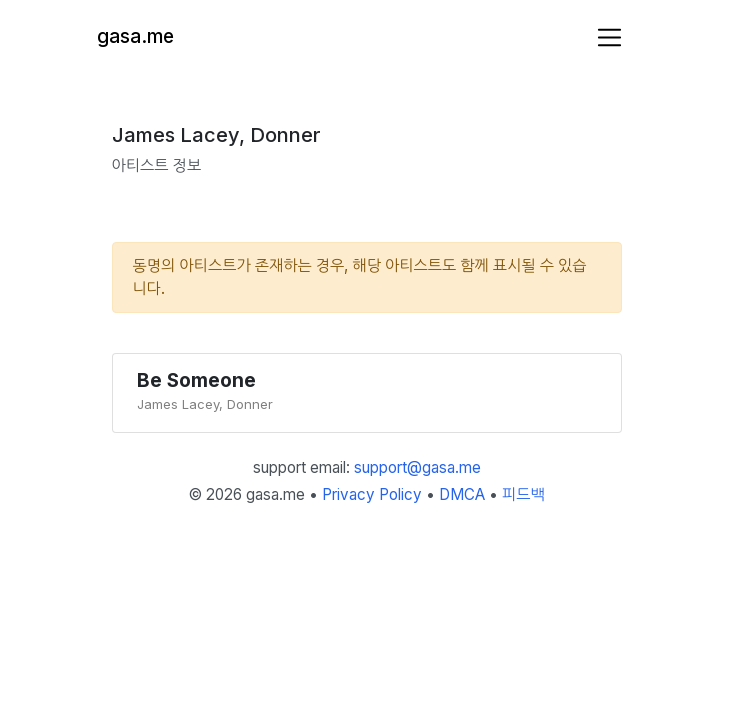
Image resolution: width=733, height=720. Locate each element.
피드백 (523, 494)
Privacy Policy (372, 494)
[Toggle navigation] (609, 37)
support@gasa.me (417, 467)
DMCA (462, 494)
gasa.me (135, 36)
